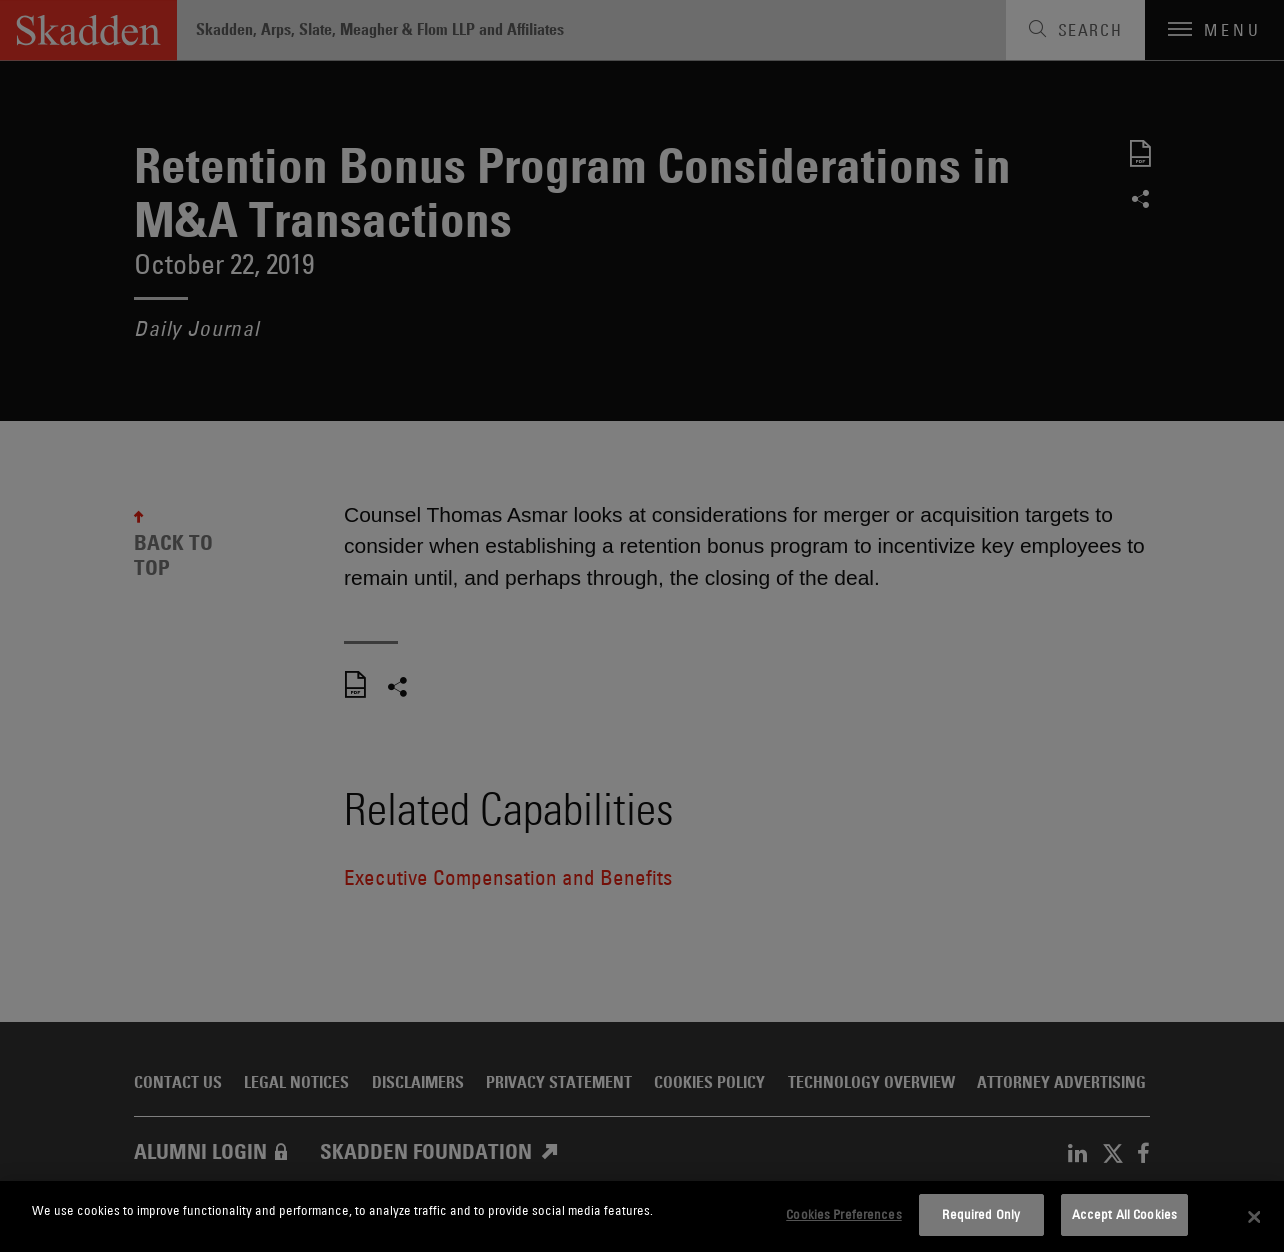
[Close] (1254, 1217)
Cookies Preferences (843, 1214)
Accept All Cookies (1124, 1214)
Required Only (981, 1214)
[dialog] (642, 1216)
